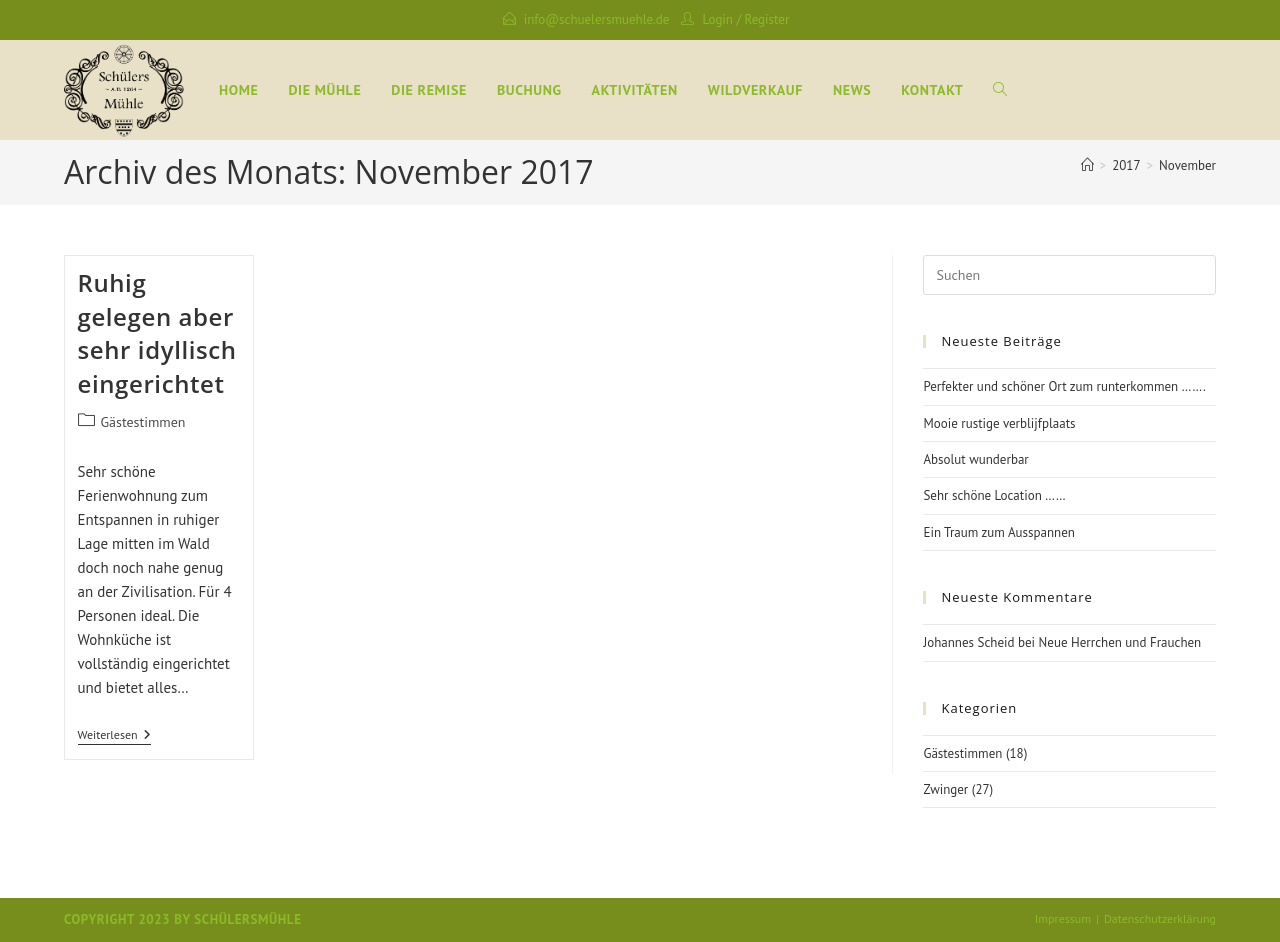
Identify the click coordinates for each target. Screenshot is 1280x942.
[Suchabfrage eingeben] (1069, 275)
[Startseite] (1087, 165)
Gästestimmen (143, 422)
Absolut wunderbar (975, 459)
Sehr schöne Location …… (994, 495)
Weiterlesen (114, 735)
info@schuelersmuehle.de (597, 19)
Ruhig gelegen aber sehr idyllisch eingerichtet (157, 333)
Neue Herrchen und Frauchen (1120, 642)
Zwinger (945, 789)
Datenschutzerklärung (1160, 918)
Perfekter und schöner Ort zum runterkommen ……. (1064, 386)
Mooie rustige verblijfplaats (999, 423)
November (1187, 165)
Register (767, 19)
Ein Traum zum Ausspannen (998, 532)
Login (717, 19)
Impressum (1063, 918)
